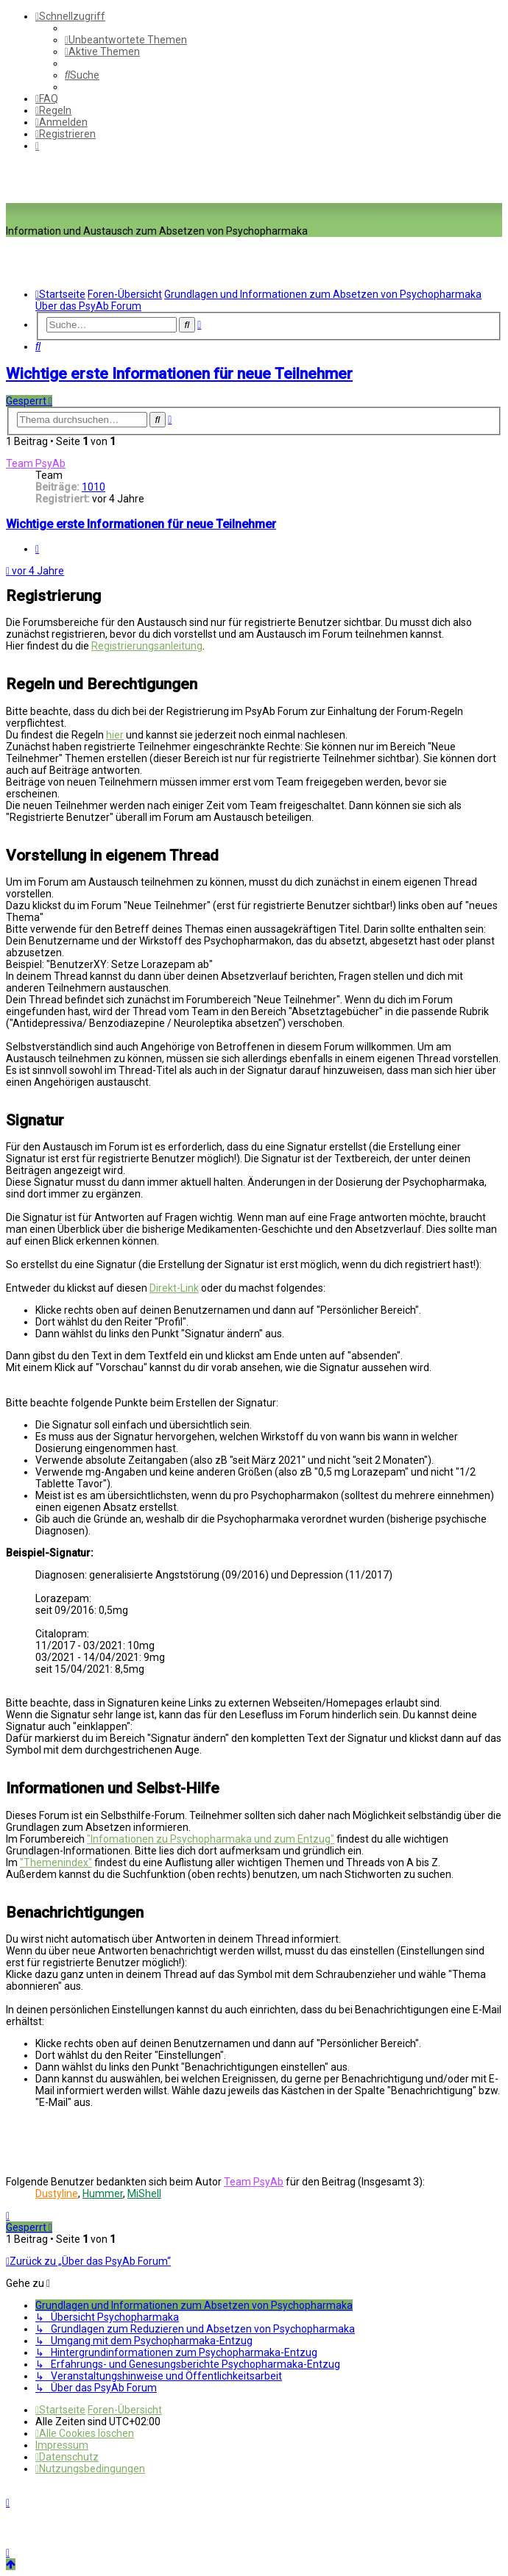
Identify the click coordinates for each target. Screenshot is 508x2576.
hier (115, 735)
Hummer (102, 2193)
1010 (93, 487)
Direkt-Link (174, 1288)
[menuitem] (126, 40)
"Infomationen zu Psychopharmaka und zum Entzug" (210, 1839)
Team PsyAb (36, 463)
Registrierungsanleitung (146, 646)
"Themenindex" (56, 1862)
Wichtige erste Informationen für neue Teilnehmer (179, 374)
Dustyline (56, 2193)
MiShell (144, 2193)
